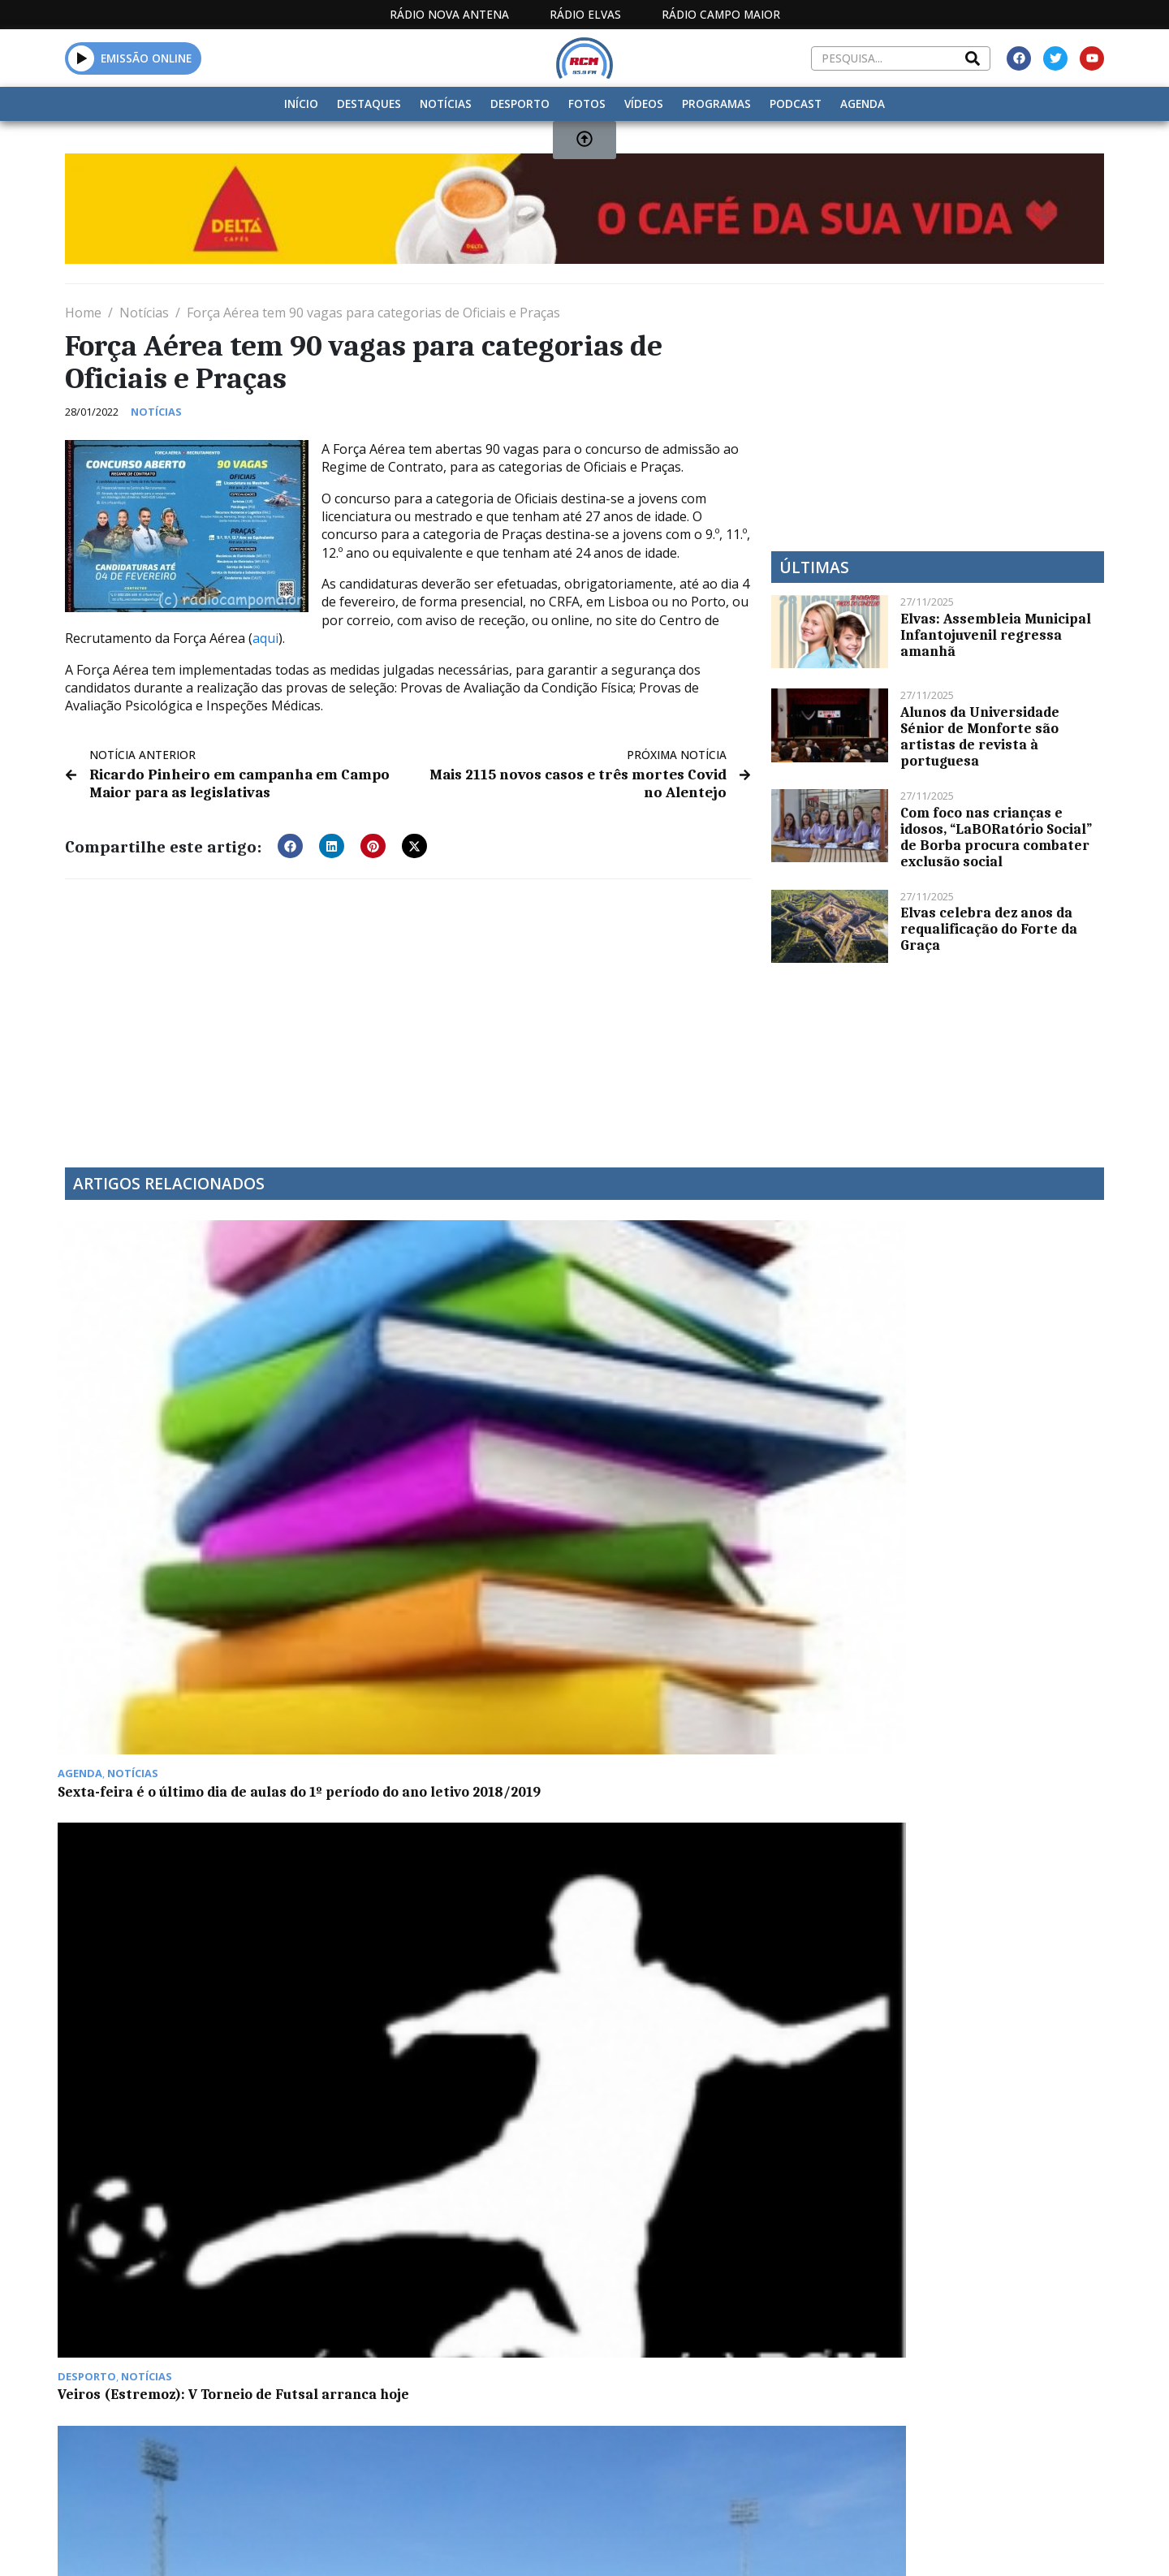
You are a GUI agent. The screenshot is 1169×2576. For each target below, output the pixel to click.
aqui (265, 638)
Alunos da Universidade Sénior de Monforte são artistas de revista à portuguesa (979, 736)
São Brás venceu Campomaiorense (711, 1408)
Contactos (801, 2405)
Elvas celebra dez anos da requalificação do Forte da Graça (988, 928)
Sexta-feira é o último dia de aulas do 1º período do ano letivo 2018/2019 (179, 1424)
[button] (290, 843)
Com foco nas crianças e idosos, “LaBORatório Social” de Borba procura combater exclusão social (996, 837)
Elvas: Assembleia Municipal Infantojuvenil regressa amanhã (995, 635)
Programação (690, 2405)
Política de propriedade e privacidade (986, 2405)
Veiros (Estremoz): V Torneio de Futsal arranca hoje (437, 1416)
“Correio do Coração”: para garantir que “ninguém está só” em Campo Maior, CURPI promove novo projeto (981, 1424)
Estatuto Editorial (554, 2405)
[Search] (972, 58)
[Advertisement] (408, 1010)
